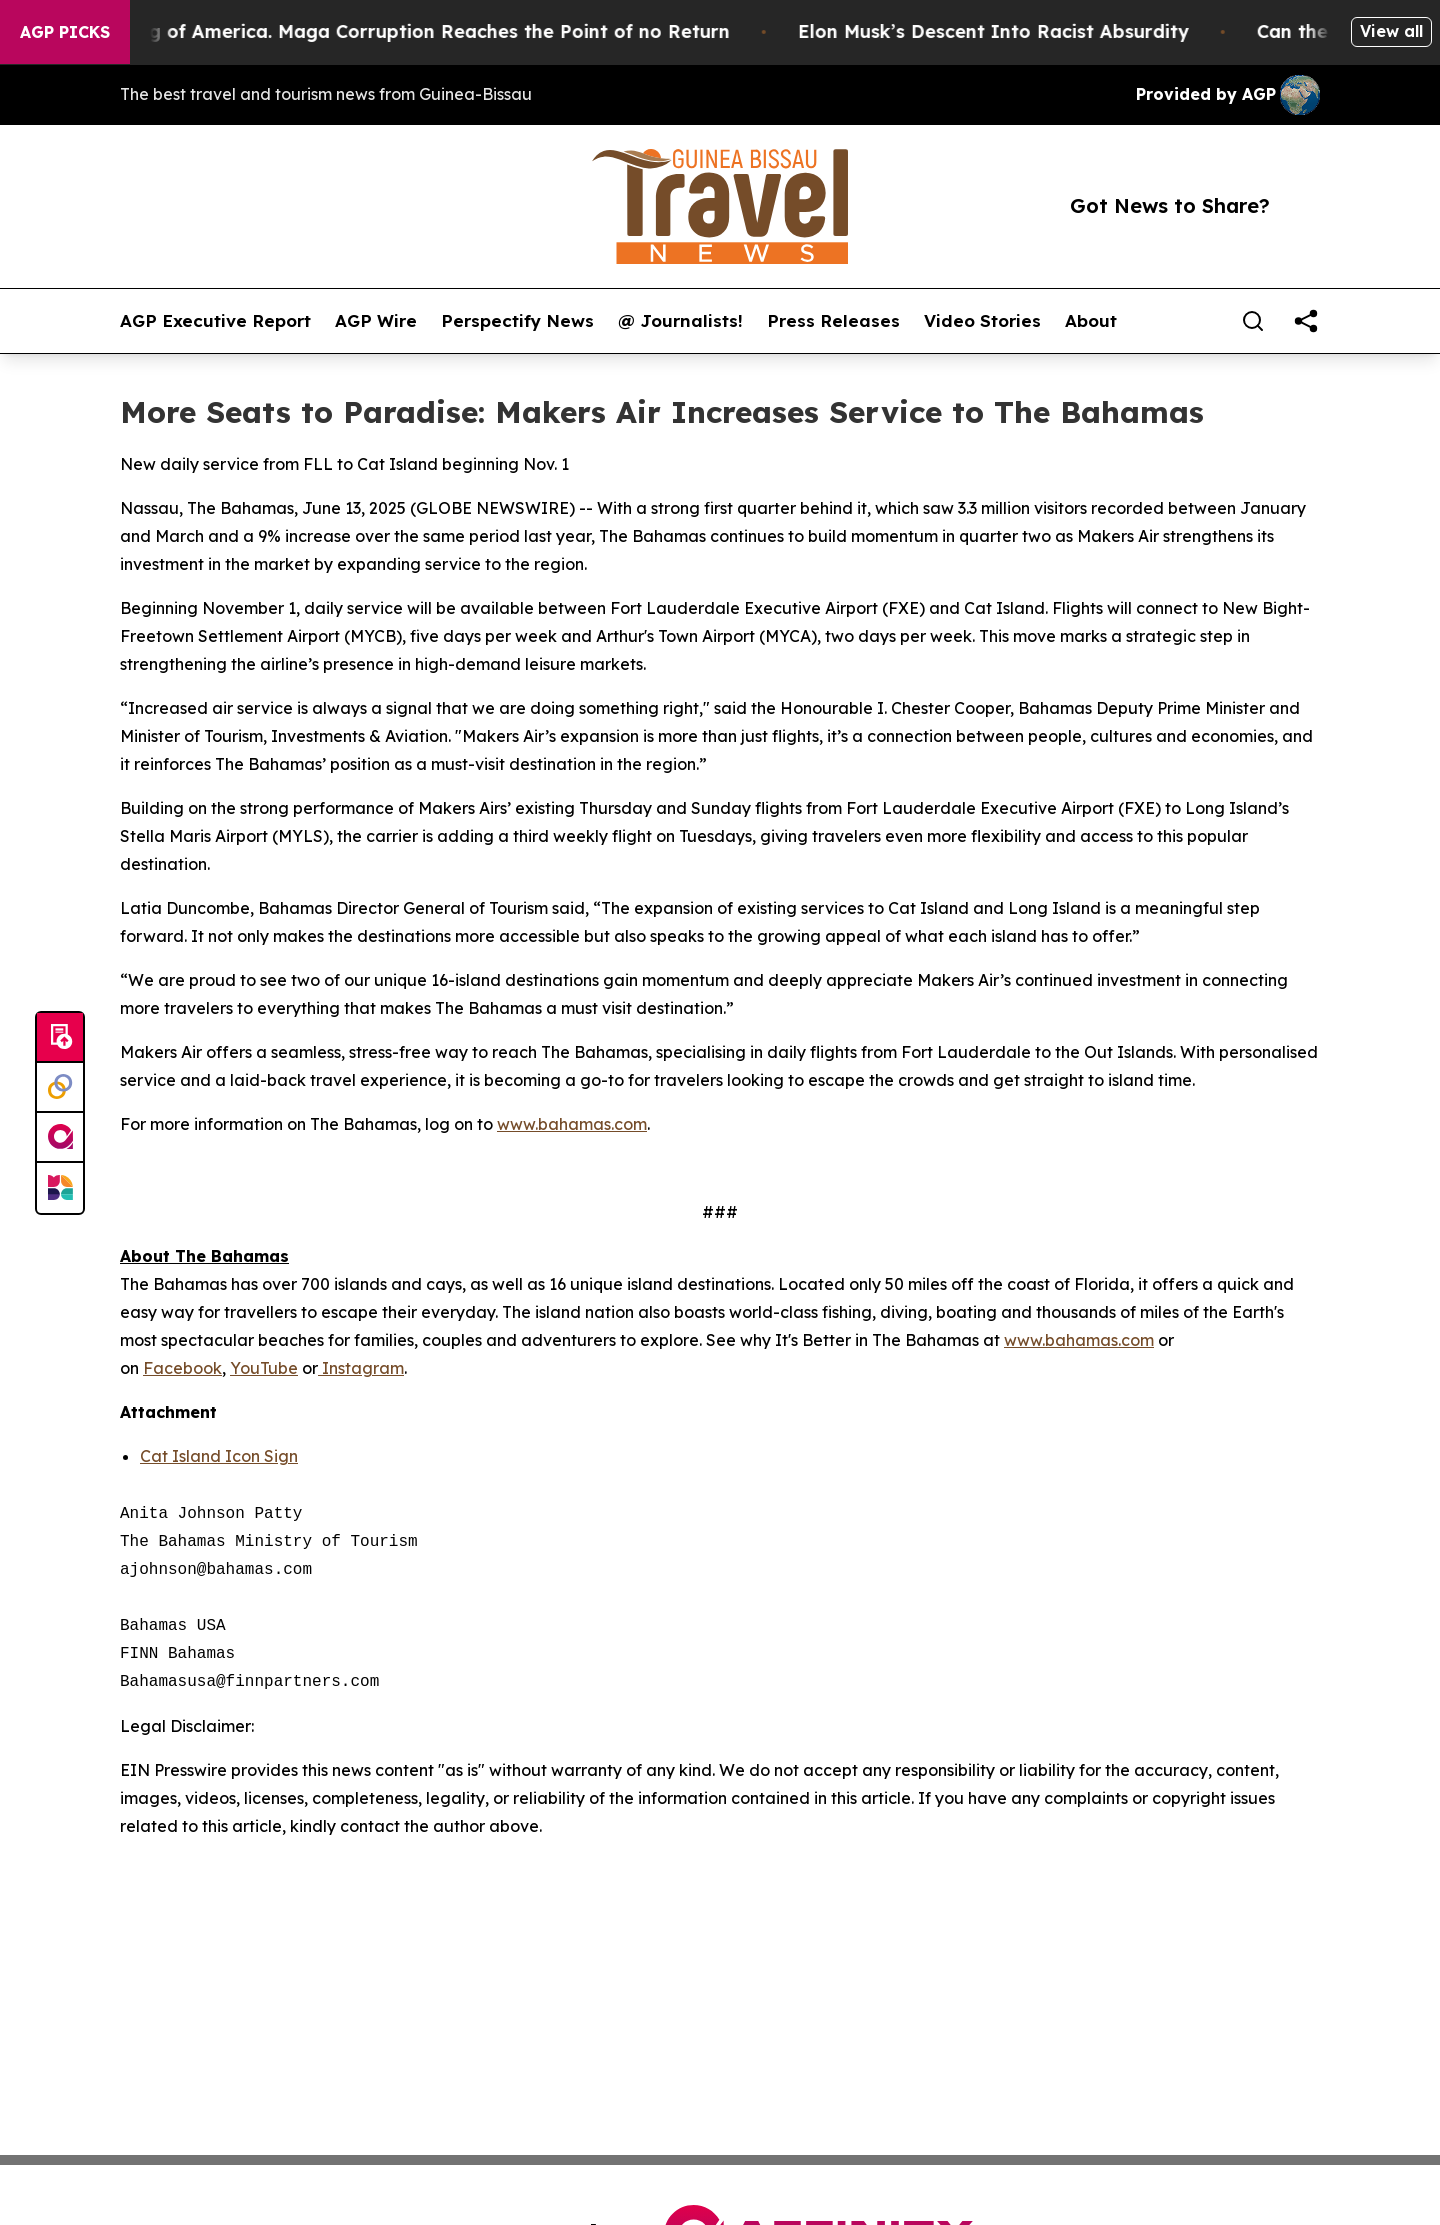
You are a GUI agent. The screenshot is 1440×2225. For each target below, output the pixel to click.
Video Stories (982, 321)
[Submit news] (60, 1038)
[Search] (1253, 321)
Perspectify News (517, 321)
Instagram (363, 1368)
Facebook (182, 1368)
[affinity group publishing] (60, 1138)
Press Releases (833, 321)
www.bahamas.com (572, 1124)
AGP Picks (65, 32)
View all (1391, 31)
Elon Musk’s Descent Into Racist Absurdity (1006, 31)
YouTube (264, 1368)
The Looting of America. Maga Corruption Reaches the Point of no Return (403, 31)
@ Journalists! (680, 321)
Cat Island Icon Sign (219, 1456)
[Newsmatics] (60, 1188)
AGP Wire (376, 321)
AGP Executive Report (215, 321)
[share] (1306, 321)
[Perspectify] (60, 1088)
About (1091, 321)
